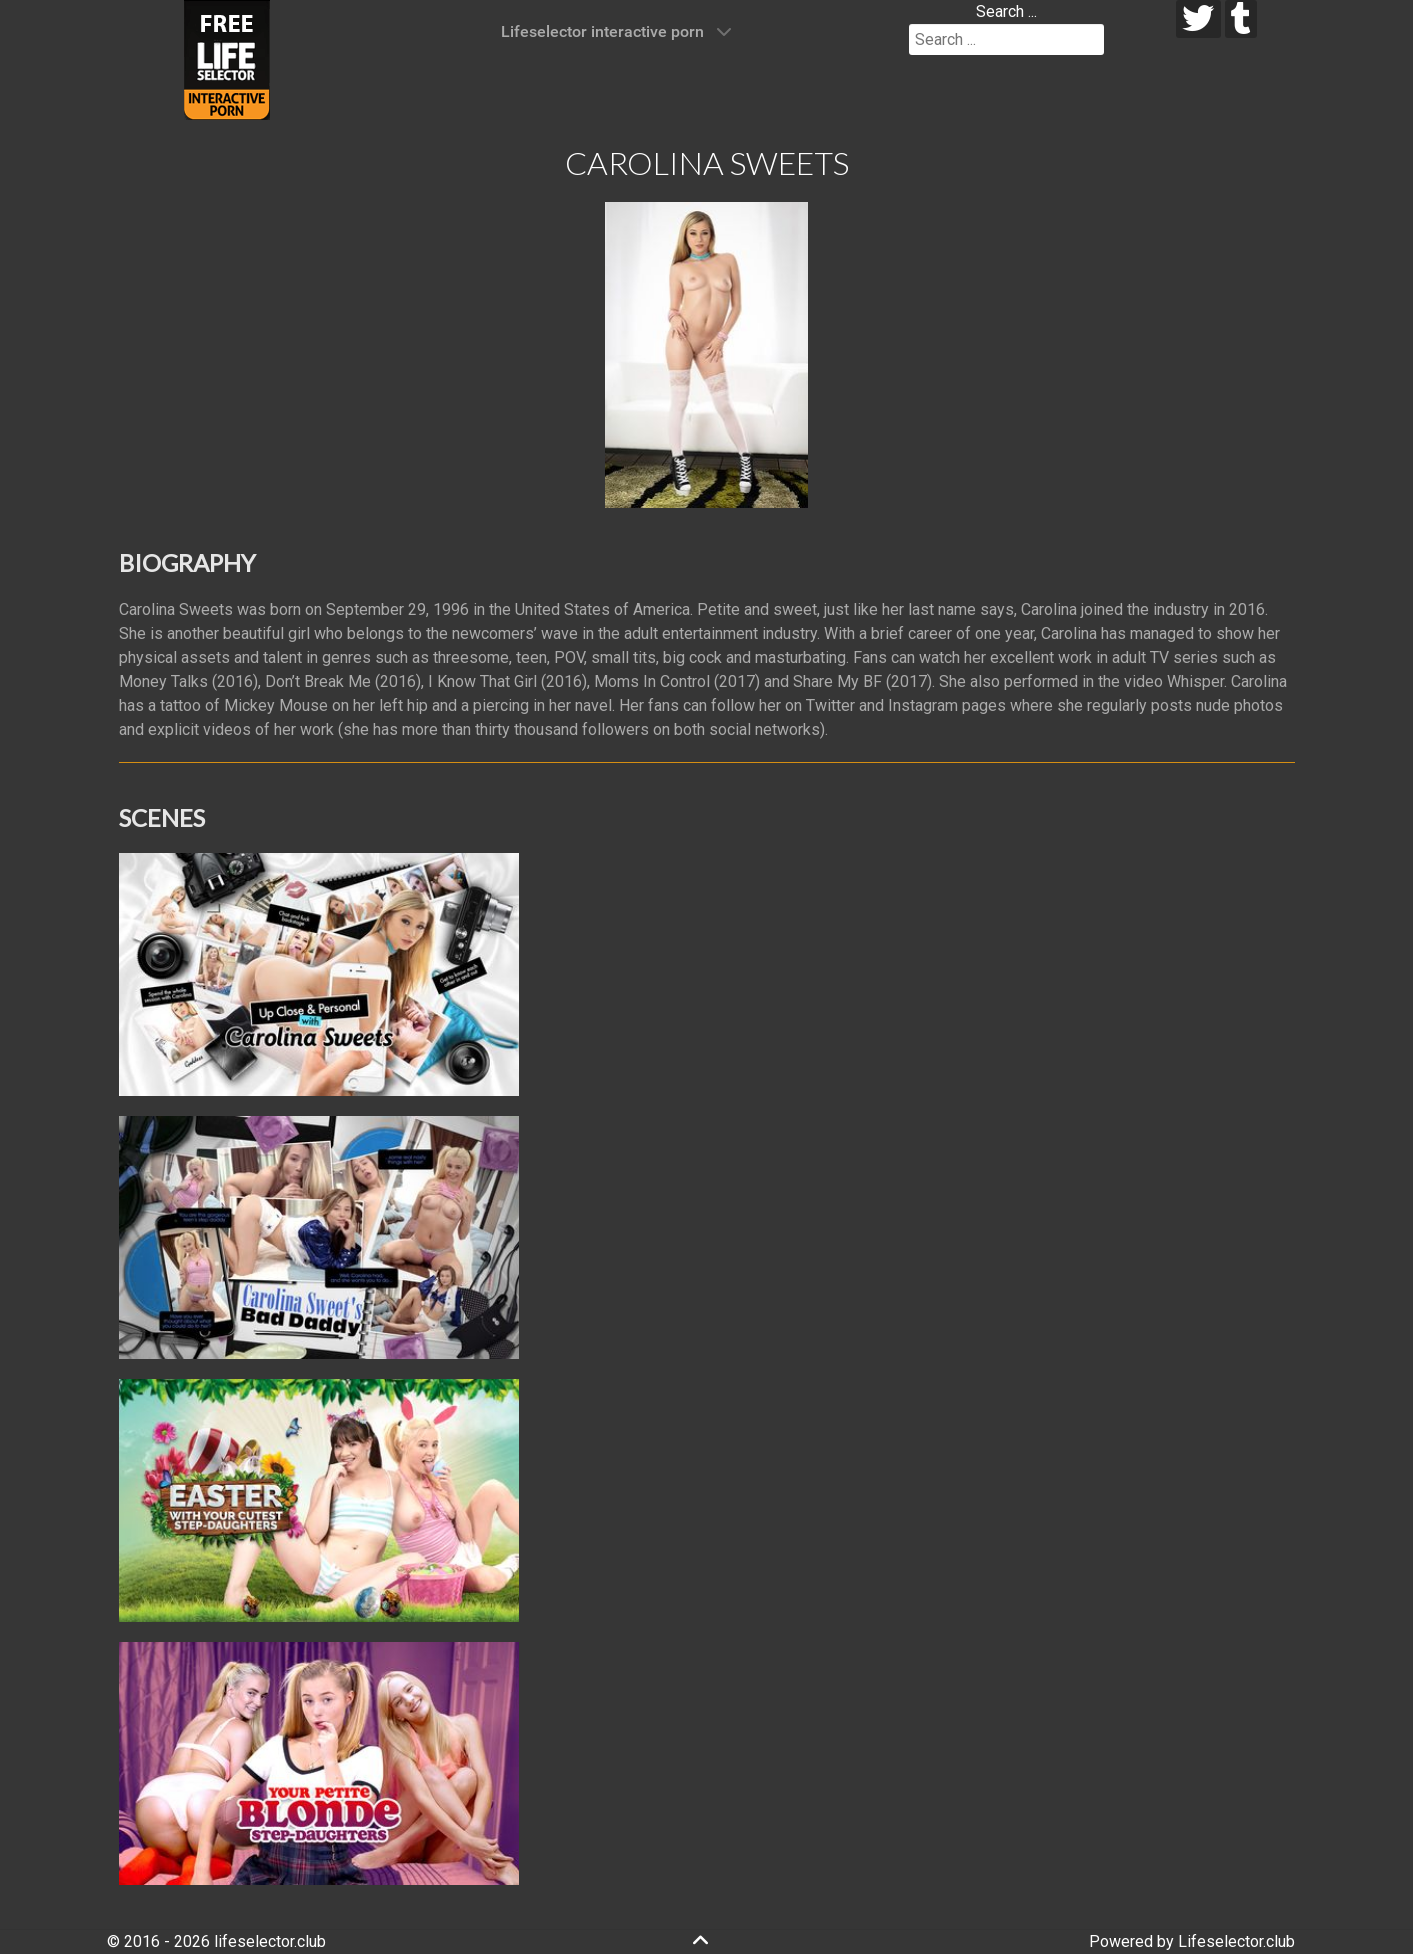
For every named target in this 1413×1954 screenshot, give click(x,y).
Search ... (1006, 11)
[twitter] (1198, 19)
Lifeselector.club (1236, 1941)
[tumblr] (1241, 19)
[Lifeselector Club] (227, 58)
